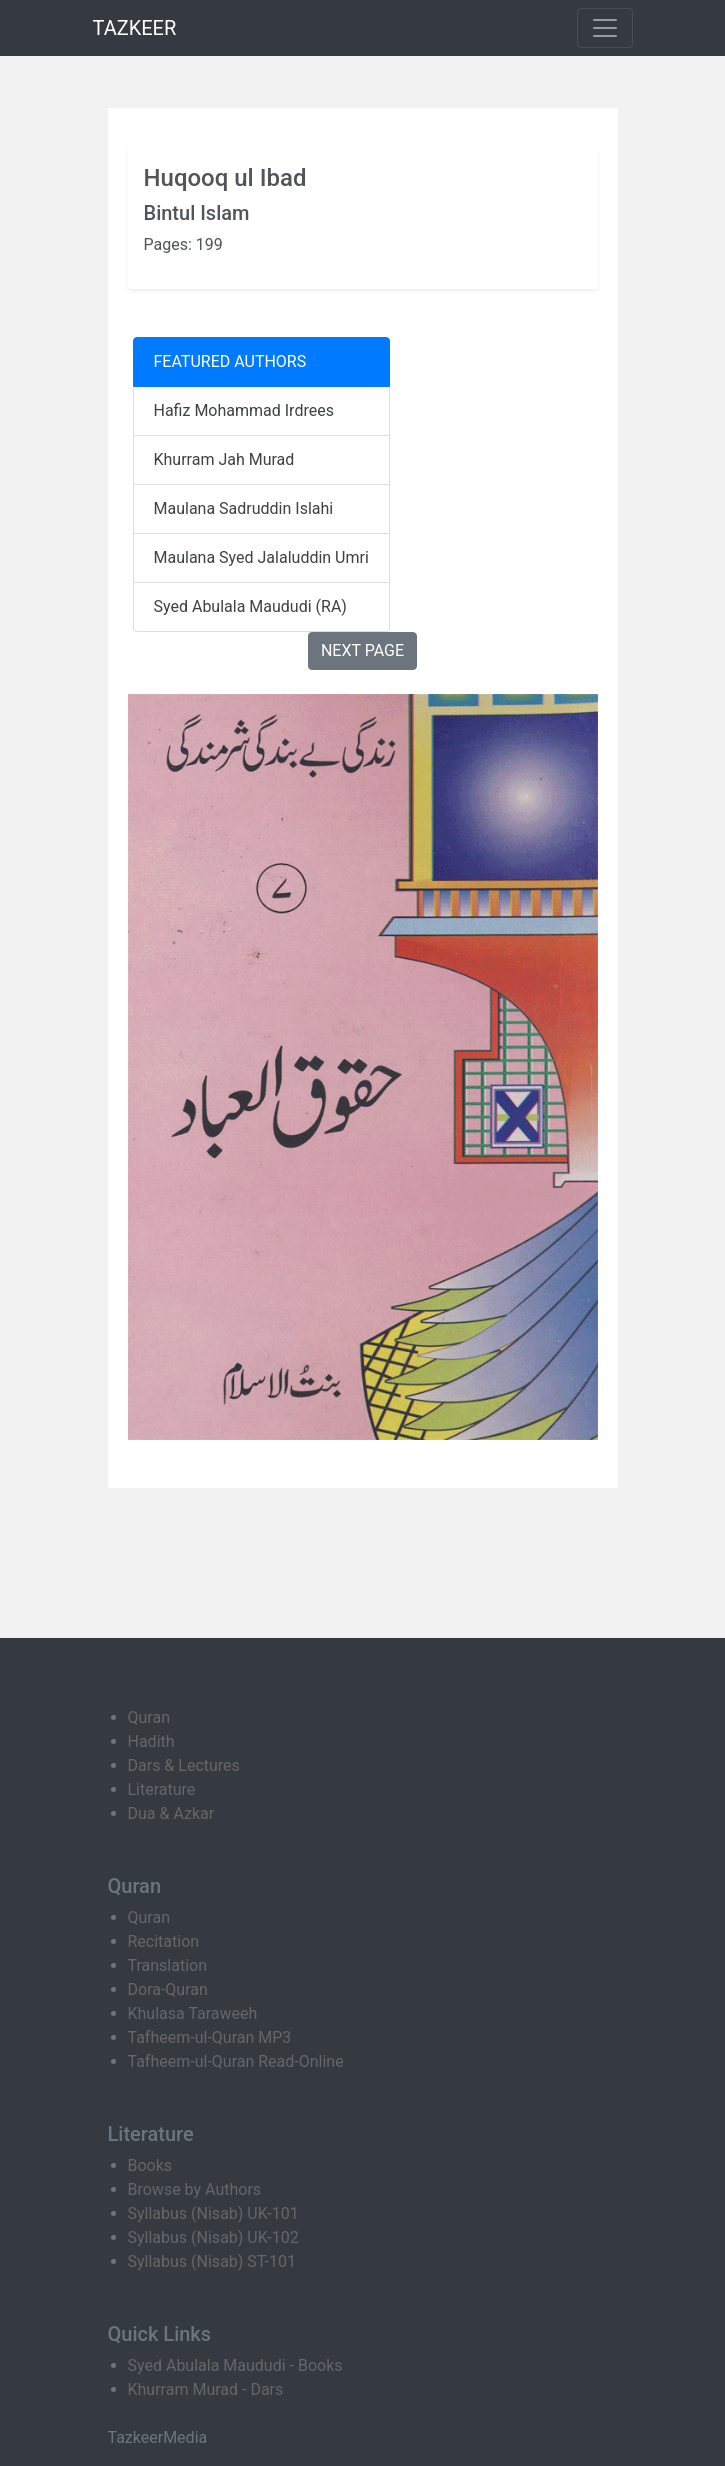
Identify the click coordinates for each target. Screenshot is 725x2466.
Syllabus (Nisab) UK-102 (213, 2237)
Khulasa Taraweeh (193, 2013)
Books (150, 2165)
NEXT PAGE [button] (362, 650)
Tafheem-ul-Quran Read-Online (236, 2061)
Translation (168, 1965)
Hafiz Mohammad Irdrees (244, 410)
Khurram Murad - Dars (206, 2389)
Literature (162, 1789)
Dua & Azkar (171, 1813)
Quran (149, 1717)
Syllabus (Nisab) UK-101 (213, 2213)
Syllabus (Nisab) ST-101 (212, 2261)
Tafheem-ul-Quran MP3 (210, 2037)
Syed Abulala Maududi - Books (235, 2365)
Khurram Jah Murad (224, 459)
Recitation (164, 1941)
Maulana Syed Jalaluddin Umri (261, 557)
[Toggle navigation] (605, 28)
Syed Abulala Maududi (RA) (250, 606)
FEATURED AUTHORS (230, 361)
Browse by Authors (195, 2189)
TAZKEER (135, 28)
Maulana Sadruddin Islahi (244, 508)
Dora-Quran (168, 1989)
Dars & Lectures (184, 1765)
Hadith (151, 1741)
